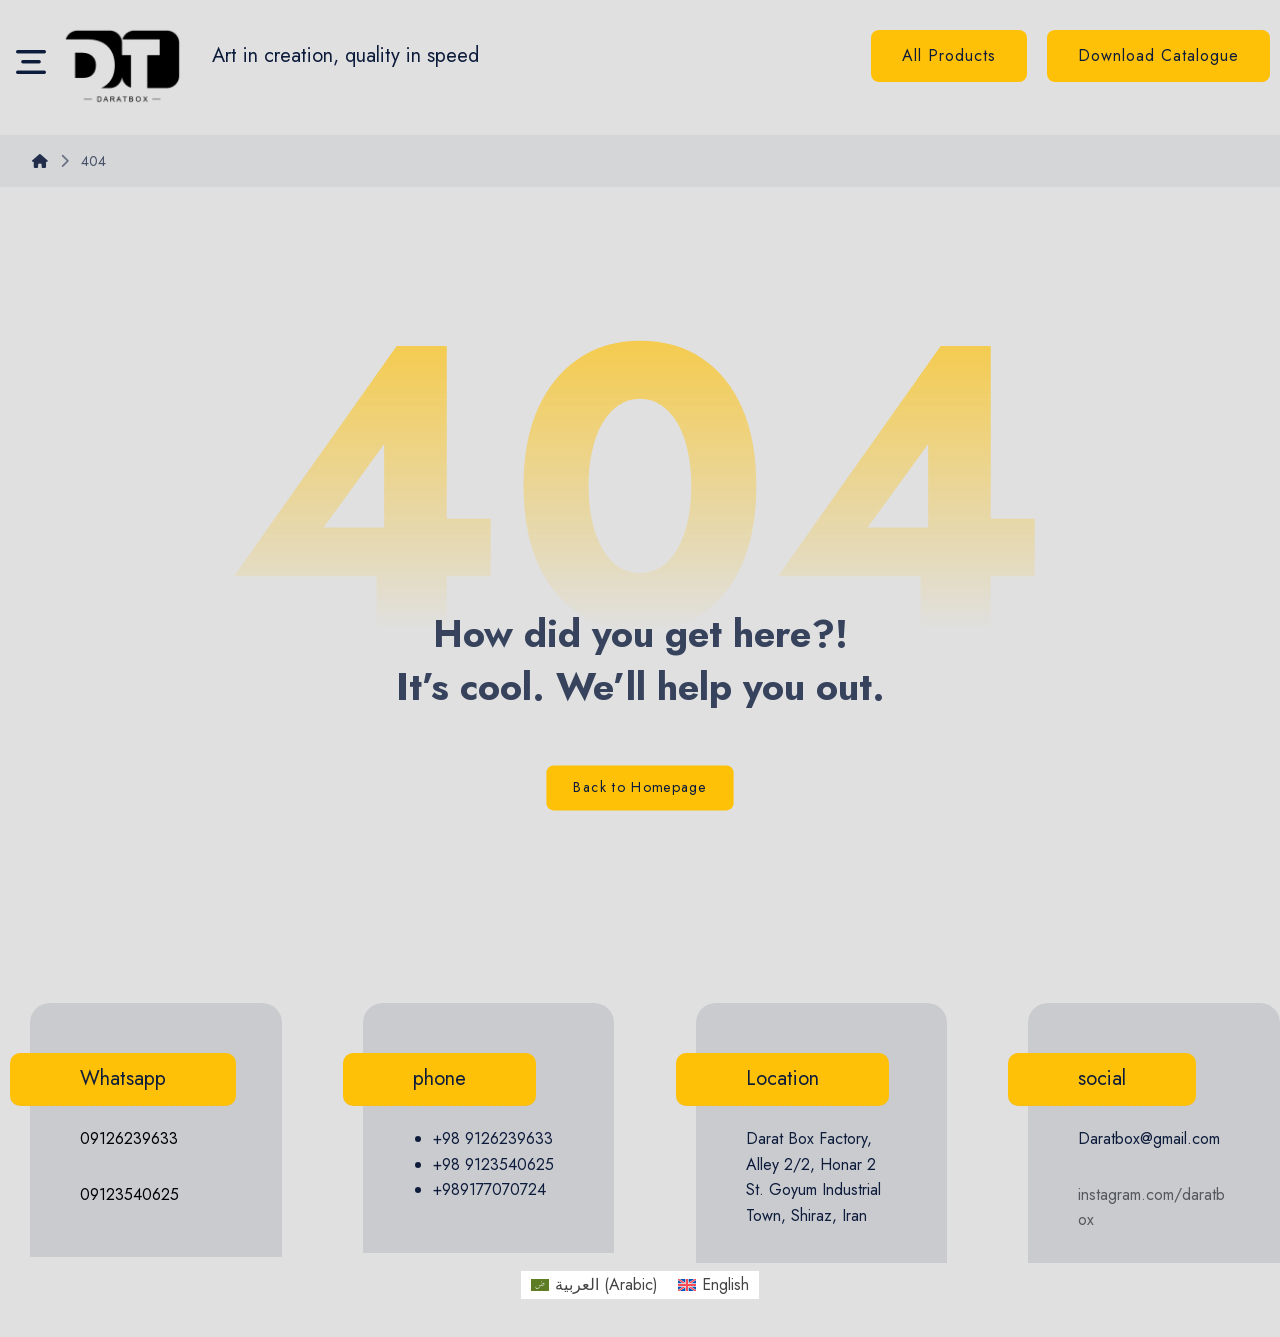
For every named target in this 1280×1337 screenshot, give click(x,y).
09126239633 (129, 1138)
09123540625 (129, 1194)
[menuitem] (594, 1285)
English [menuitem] (725, 1284)
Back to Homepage (639, 788)
